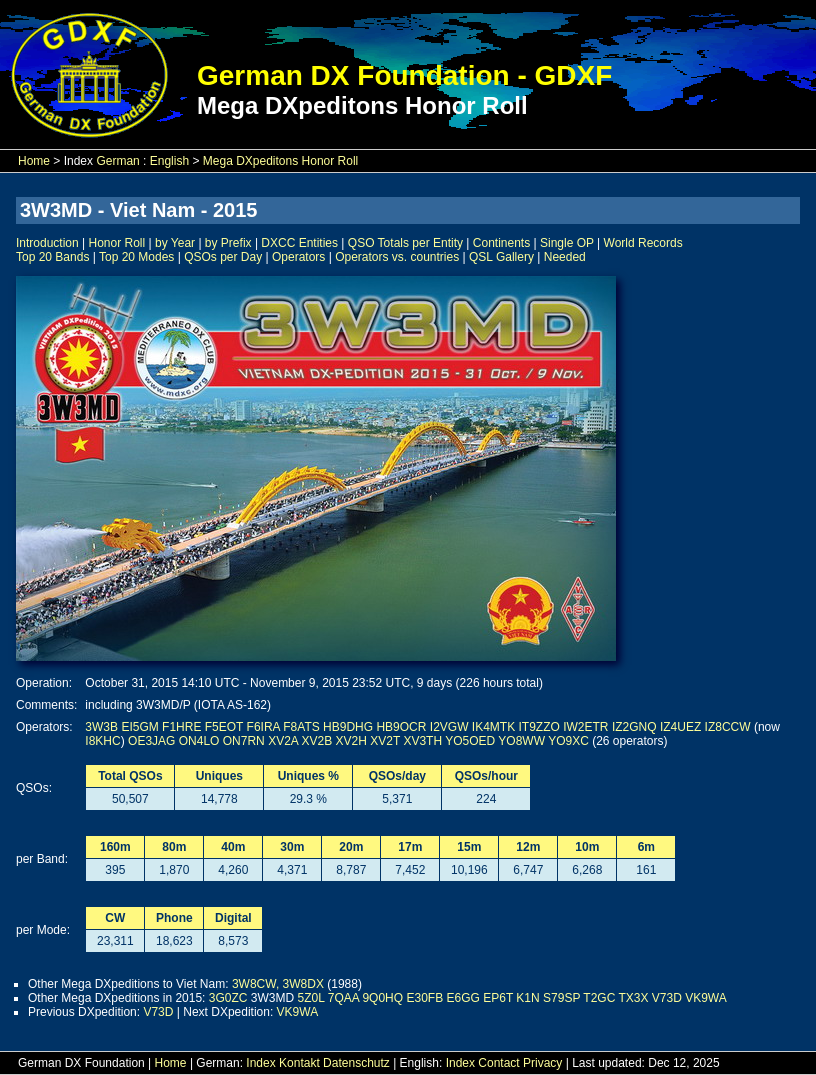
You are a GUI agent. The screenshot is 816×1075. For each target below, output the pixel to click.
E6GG (463, 998)
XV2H (351, 741)
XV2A (283, 741)
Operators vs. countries (397, 257)
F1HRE (181, 727)
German (117, 161)
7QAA (343, 998)
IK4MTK (493, 727)
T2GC (599, 998)
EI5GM (139, 727)
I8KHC (102, 741)
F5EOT (224, 727)
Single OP (567, 243)
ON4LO (199, 741)
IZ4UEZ (680, 727)
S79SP (561, 998)
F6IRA (263, 727)
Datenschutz (356, 1063)
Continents (501, 243)
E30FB (424, 998)
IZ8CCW (728, 727)
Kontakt (299, 1063)
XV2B (317, 741)
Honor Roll (117, 243)
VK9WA (706, 998)
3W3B (101, 727)
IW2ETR (585, 727)
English (169, 161)
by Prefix (228, 243)
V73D (667, 998)
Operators (298, 257)
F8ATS (301, 727)
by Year (175, 243)
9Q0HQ (382, 998)
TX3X (633, 998)
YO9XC (568, 741)
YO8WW (521, 741)
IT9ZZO (539, 727)
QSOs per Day (223, 257)
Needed (565, 257)
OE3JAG (151, 741)
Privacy (542, 1063)
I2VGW (449, 727)
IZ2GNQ (634, 727)
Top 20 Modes (136, 257)
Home (34, 161)
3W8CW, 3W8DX (278, 984)
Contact (498, 1063)
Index (260, 1063)
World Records (643, 243)
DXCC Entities (299, 243)
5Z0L (310, 998)
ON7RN (244, 741)
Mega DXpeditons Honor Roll (280, 161)
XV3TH (422, 741)
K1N (527, 998)
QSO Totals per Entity (405, 243)
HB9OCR (401, 727)
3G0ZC (228, 998)
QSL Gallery (501, 257)
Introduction (47, 243)
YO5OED (470, 741)
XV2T (385, 741)
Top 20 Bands (52, 257)
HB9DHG (348, 727)
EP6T (498, 998)
